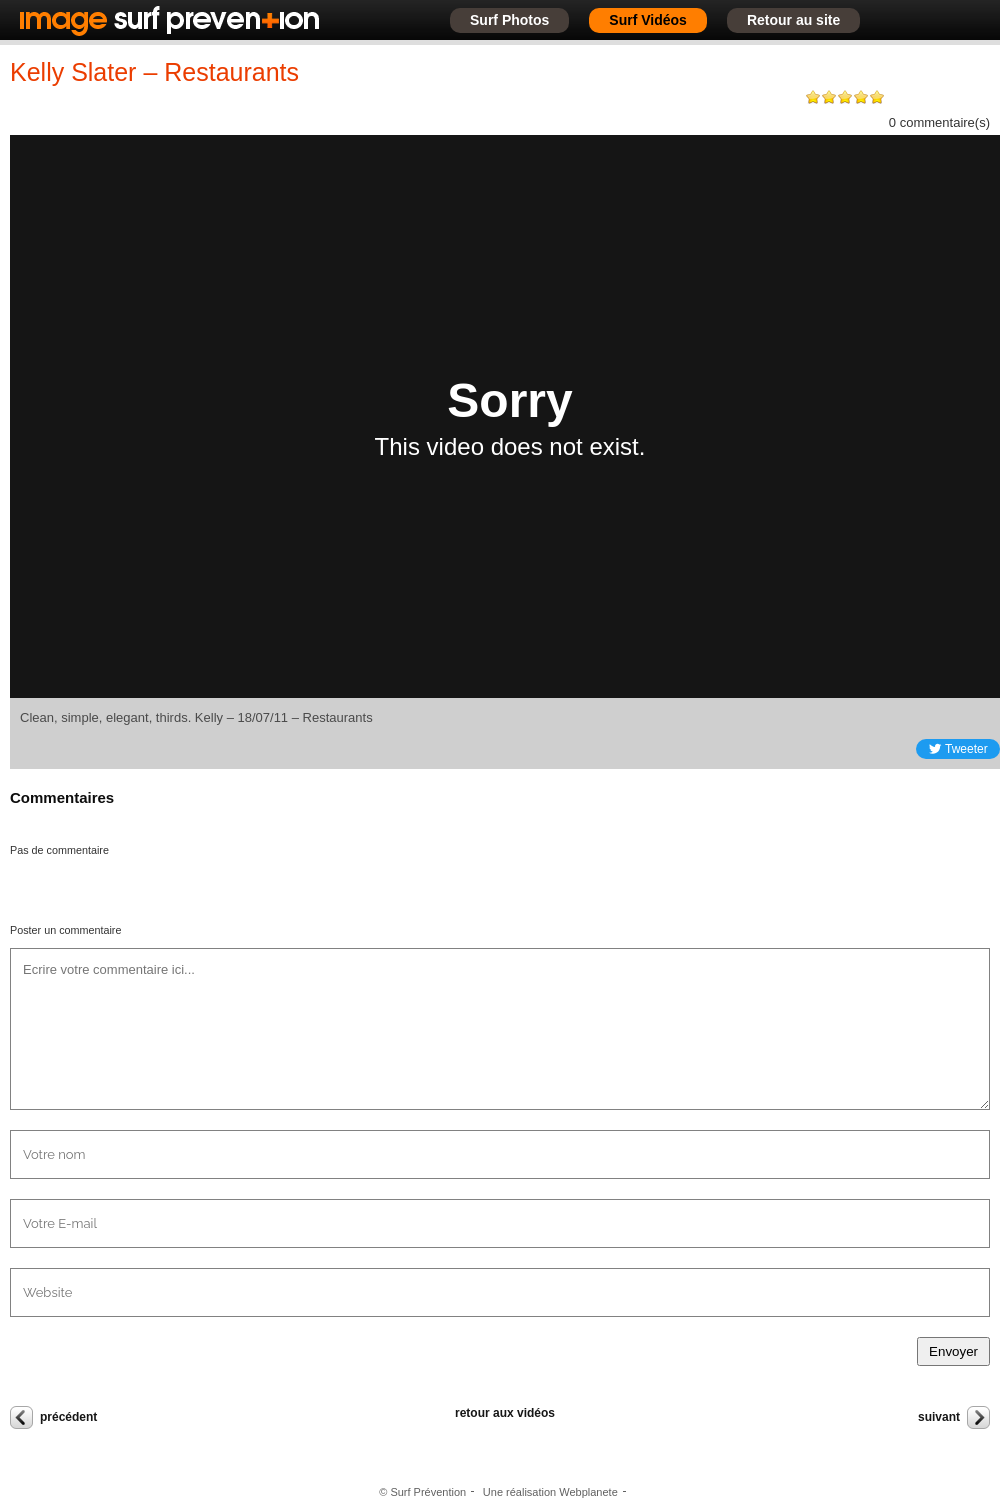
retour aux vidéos (505, 1413)
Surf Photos (509, 20)
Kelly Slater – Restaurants (154, 72)
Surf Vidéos (648, 20)
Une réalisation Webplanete (550, 1492)
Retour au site (793, 20)
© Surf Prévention (422, 1492)
